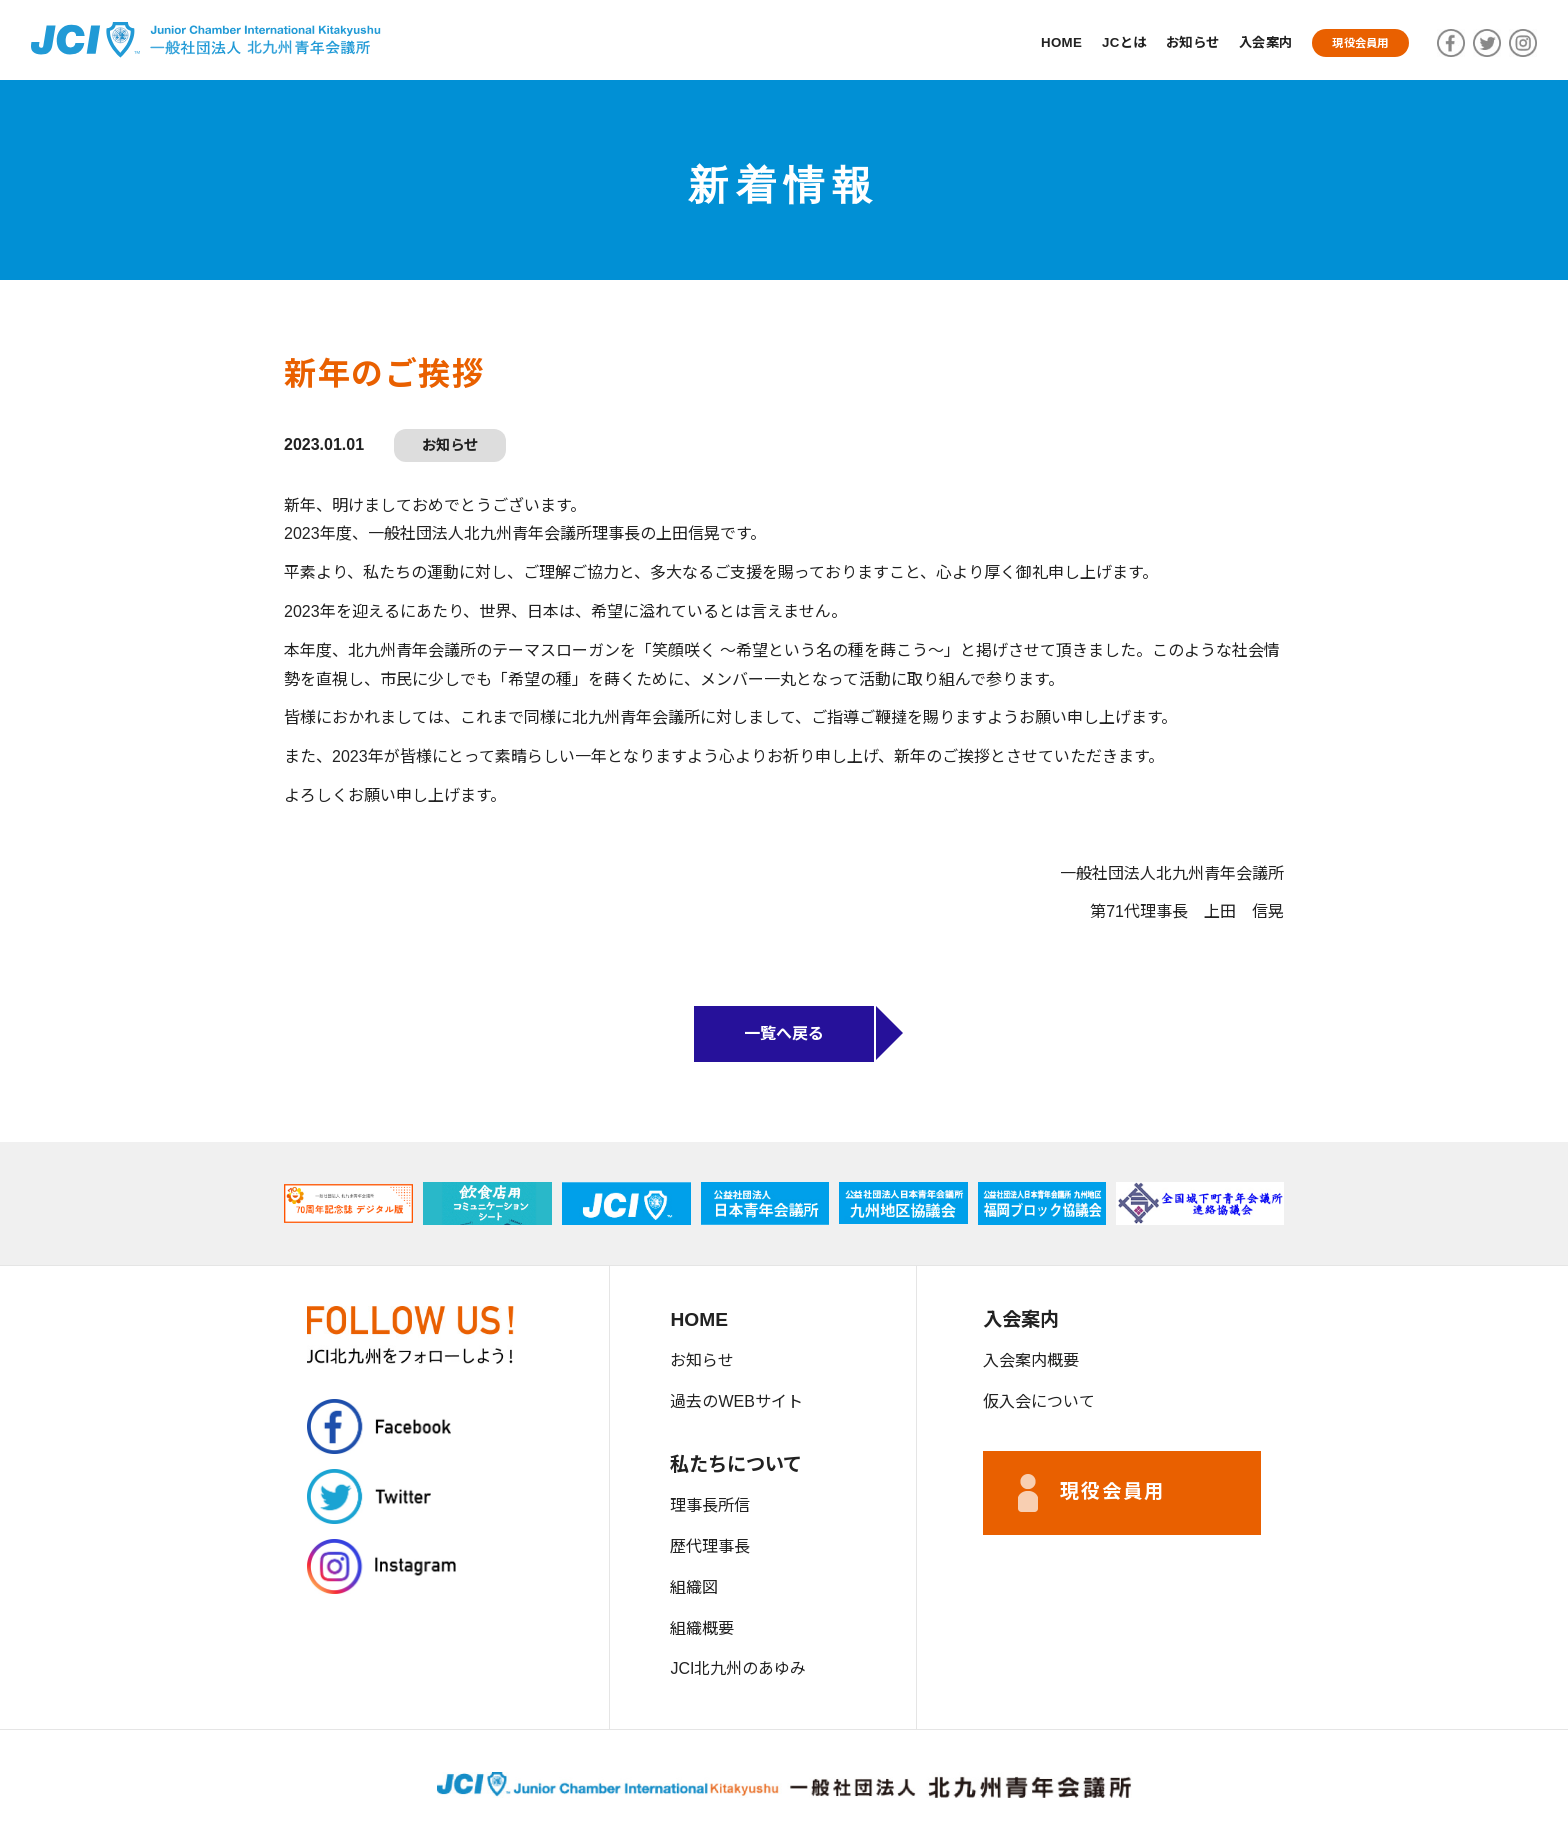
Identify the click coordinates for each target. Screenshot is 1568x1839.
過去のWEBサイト (736, 1401)
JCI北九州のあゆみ (738, 1668)
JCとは (1094, 42)
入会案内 (1251, 42)
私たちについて (736, 1464)
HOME (1025, 42)
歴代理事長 (710, 1546)
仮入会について (1039, 1401)
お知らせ (1170, 42)
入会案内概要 (1031, 1360)
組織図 (694, 1587)
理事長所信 (710, 1505)
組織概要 (702, 1628)
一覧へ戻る (784, 1033)
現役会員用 (1355, 42)
